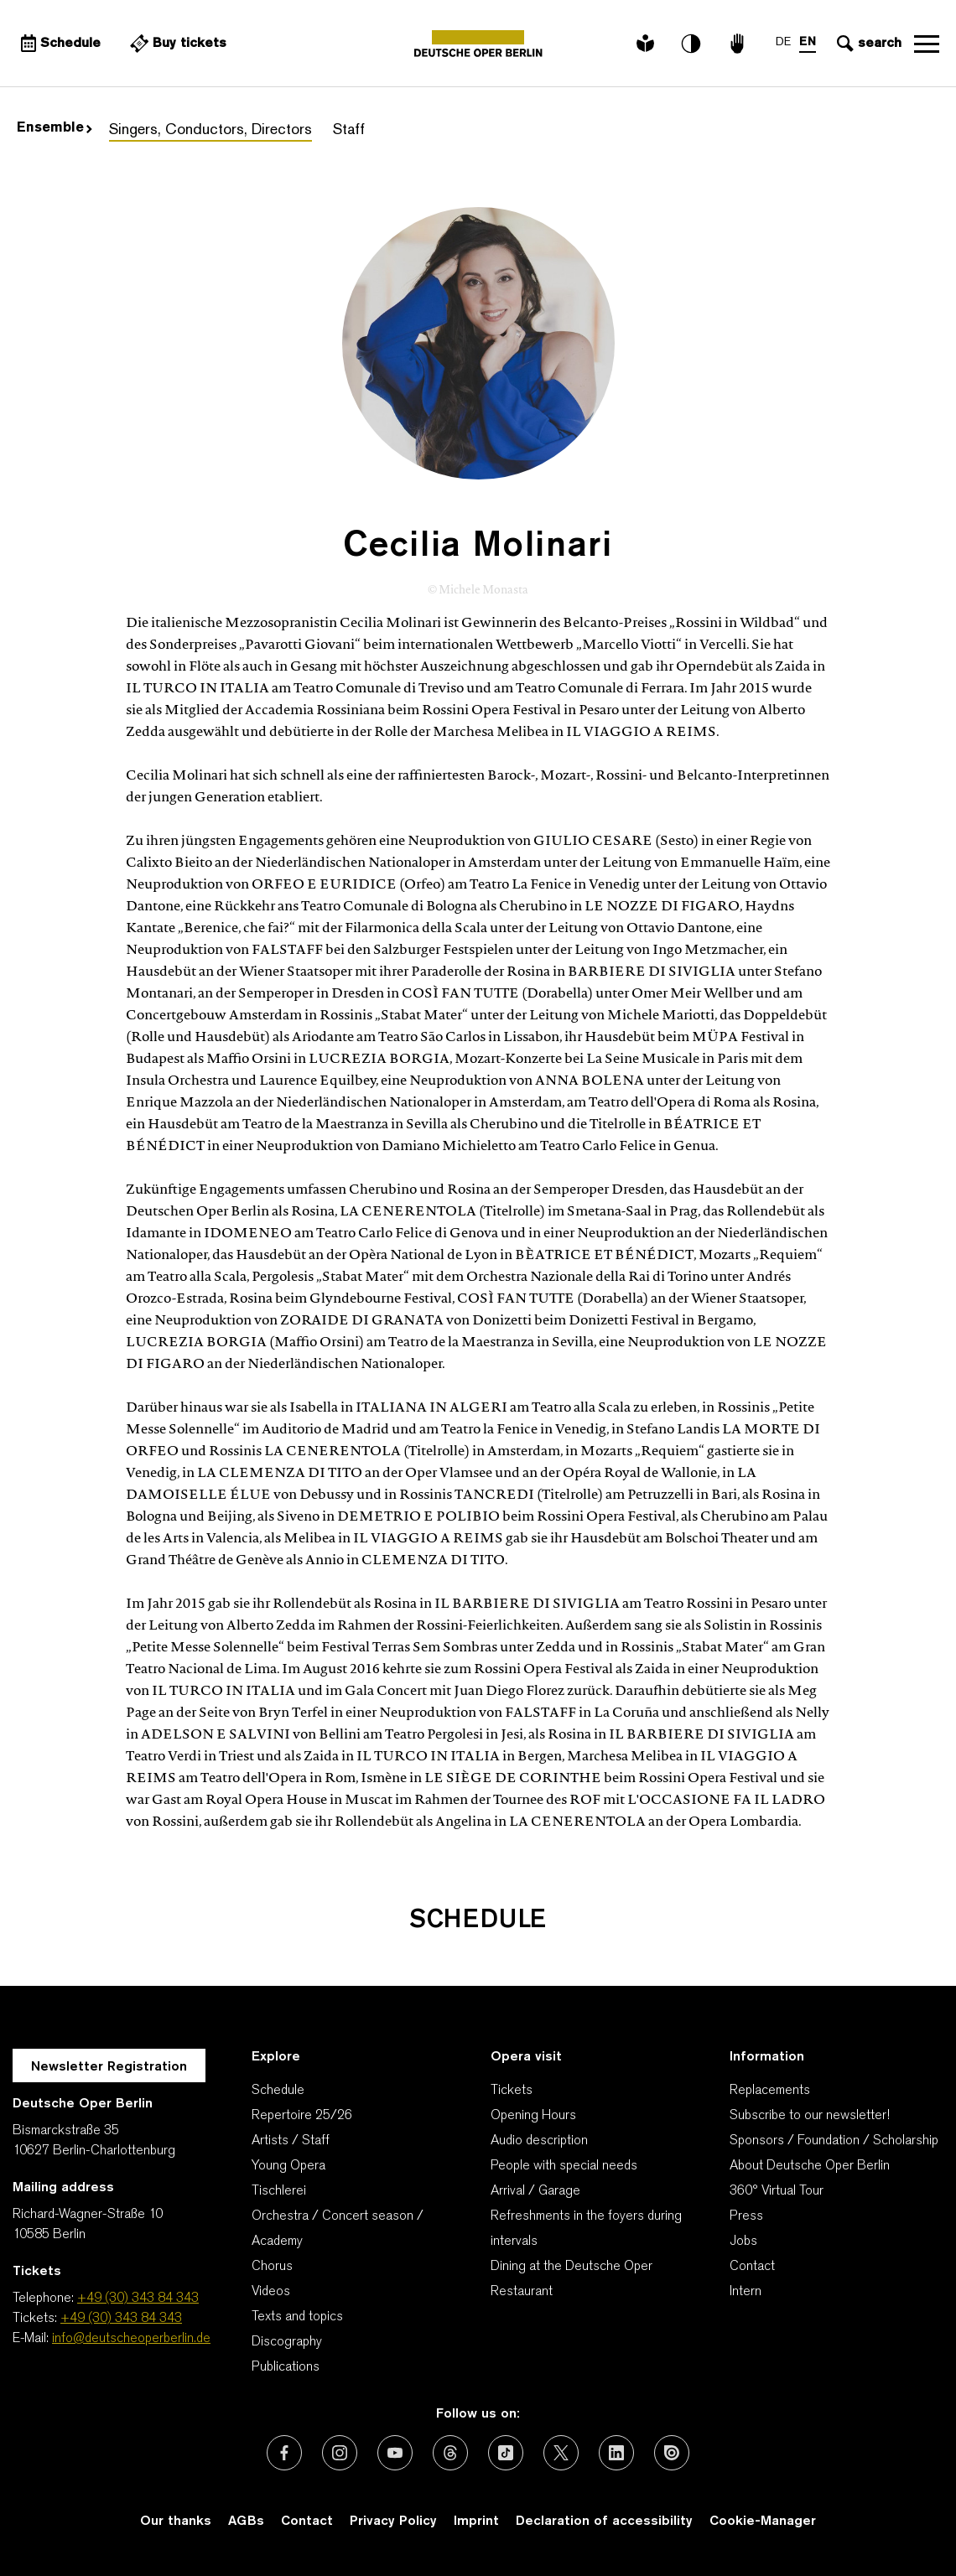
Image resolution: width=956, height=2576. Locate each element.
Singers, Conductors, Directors (210, 130)
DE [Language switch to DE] (783, 42)
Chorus (272, 2266)
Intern (745, 2292)
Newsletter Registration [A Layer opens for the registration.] (109, 2067)
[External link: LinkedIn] (616, 2453)
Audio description (539, 2141)
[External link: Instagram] (339, 2453)
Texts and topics (297, 2317)
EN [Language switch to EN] (807, 42)
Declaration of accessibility (604, 2521)
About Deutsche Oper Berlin (810, 2166)
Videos (271, 2292)
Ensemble (54, 128)
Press (746, 2216)
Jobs (743, 2241)
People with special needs (564, 2166)
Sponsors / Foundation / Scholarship (834, 2141)
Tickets (512, 2090)
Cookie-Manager (762, 2521)
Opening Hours (533, 2115)
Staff (349, 130)
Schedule (278, 2090)
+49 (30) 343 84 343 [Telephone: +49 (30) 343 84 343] (138, 2298)
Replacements (770, 2090)
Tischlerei (279, 2191)
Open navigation (926, 43)
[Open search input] (867, 43)
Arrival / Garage (535, 2191)
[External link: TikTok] (505, 2453)
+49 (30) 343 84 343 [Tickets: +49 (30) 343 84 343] (121, 2318)
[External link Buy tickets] (176, 43)
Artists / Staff (291, 2141)
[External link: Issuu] (671, 2453)
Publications (286, 2367)
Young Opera (288, 2166)
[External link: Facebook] (284, 2453)
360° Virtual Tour (777, 2191)
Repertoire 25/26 (302, 2115)
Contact (752, 2266)
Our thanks (175, 2521)
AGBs (246, 2521)
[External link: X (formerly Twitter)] (561, 2453)
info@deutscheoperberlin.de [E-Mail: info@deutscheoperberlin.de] (131, 2338)
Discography (287, 2342)
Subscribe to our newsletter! (810, 2115)
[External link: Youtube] (395, 2453)
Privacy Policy (393, 2521)
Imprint (476, 2521)
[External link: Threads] (450, 2453)
